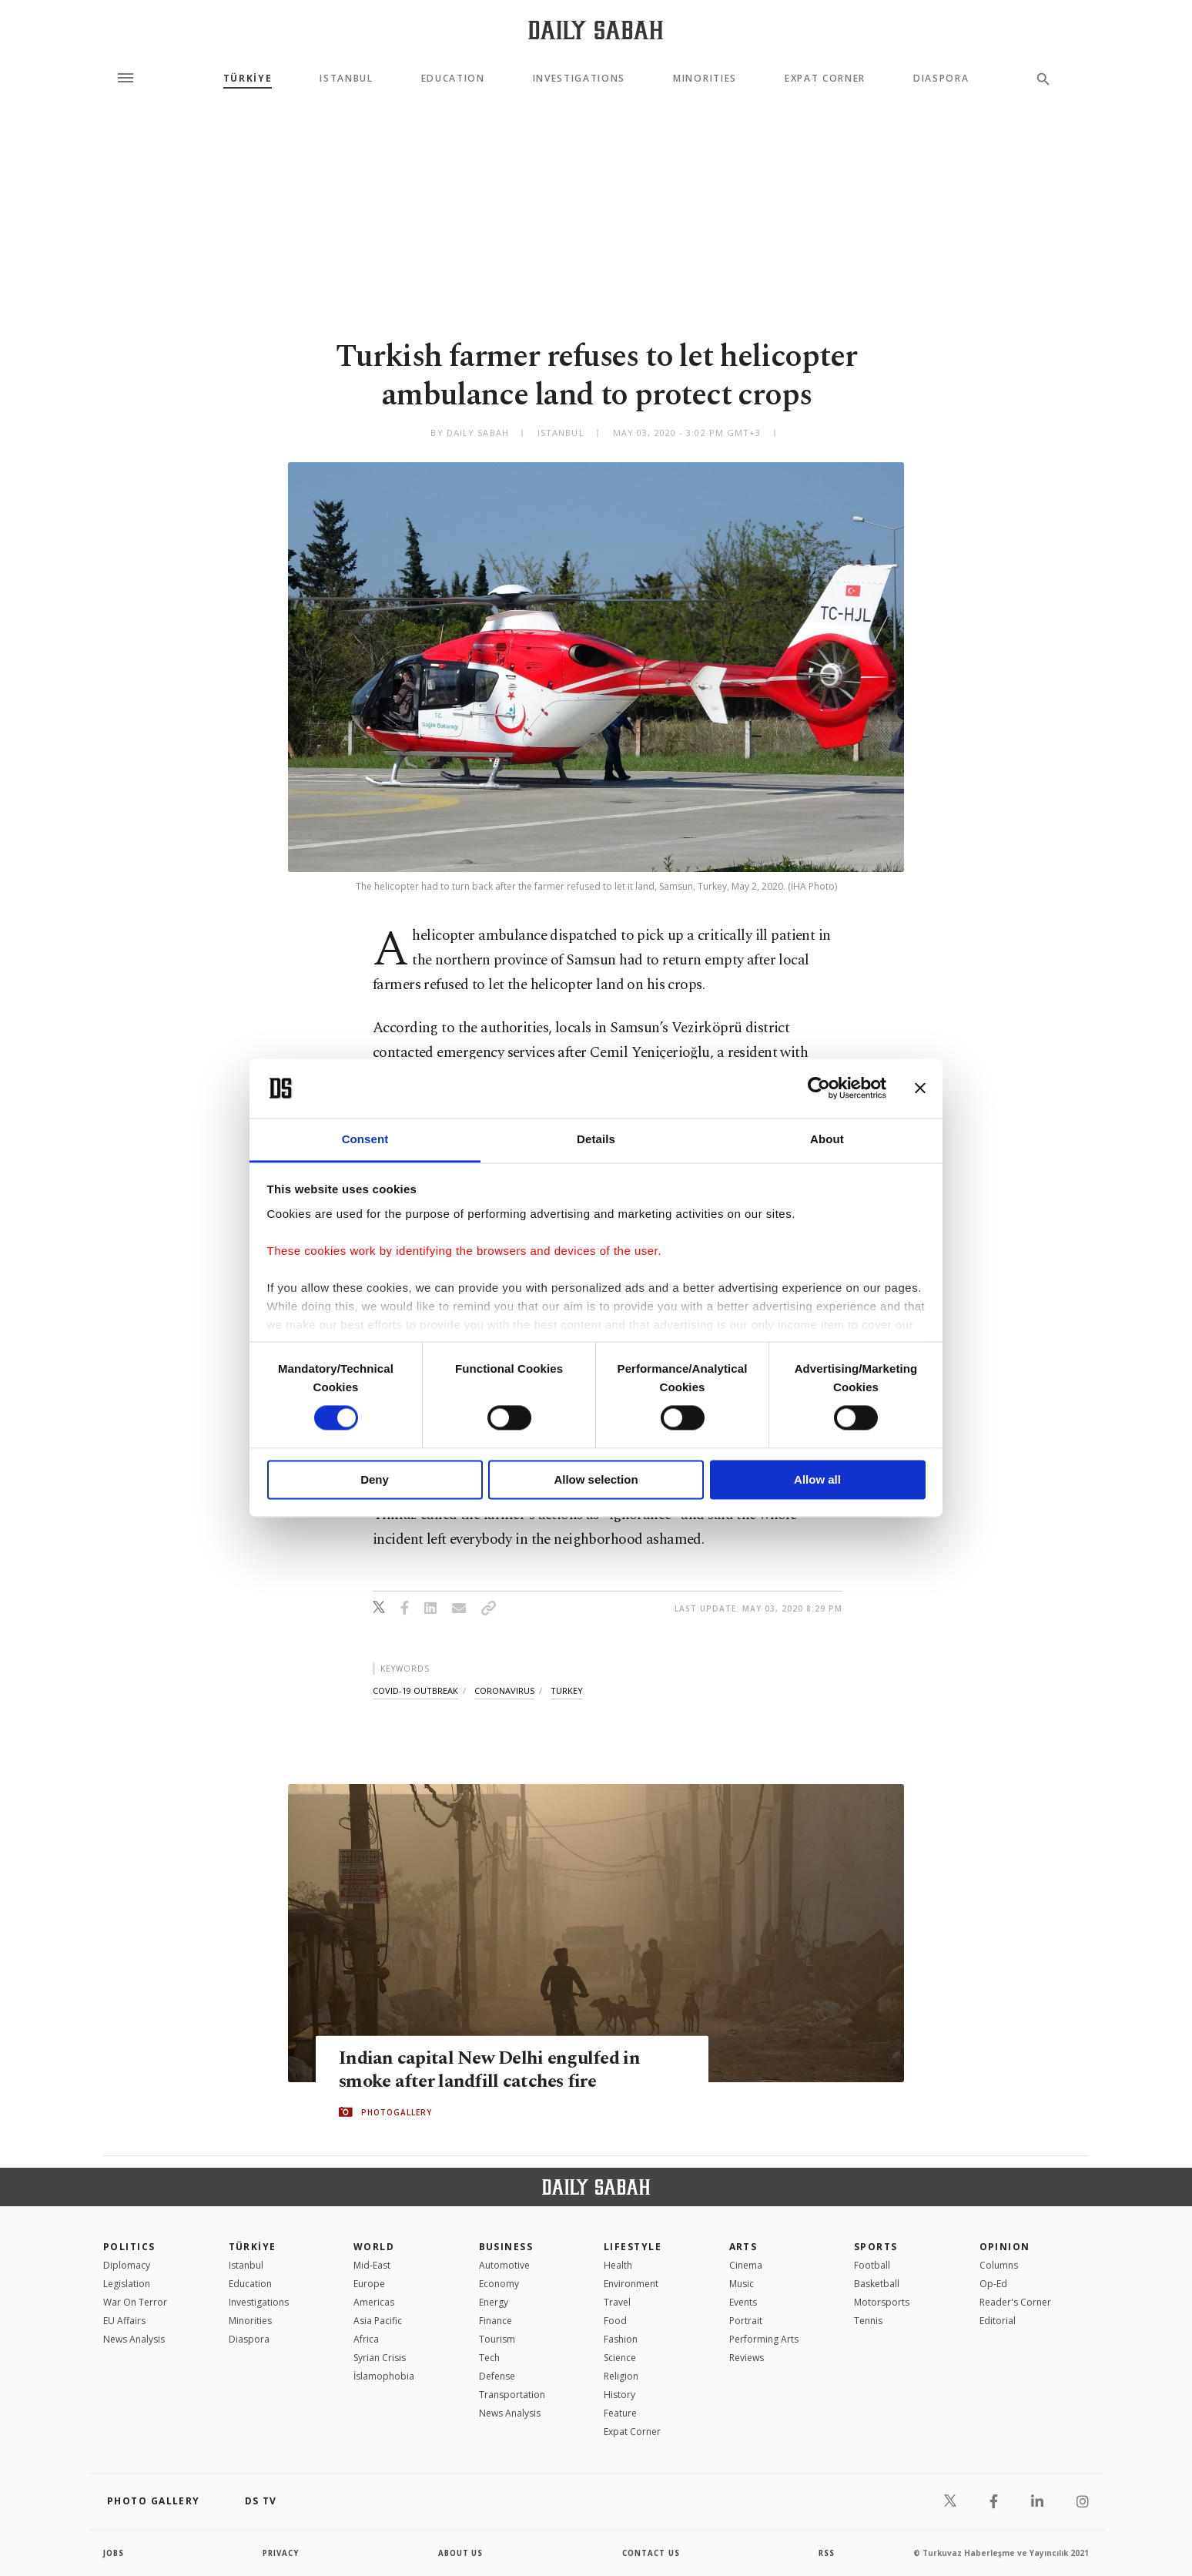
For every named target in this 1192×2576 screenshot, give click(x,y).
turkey (567, 1690)
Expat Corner (825, 78)
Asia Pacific (377, 2320)
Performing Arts (764, 2339)
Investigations (579, 78)
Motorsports (881, 2302)
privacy (281, 2552)
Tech (489, 2357)
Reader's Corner (1015, 2302)
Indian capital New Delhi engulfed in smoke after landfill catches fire (492, 2070)
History (619, 2394)
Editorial (997, 2320)
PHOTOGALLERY (396, 2112)
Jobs (114, 2552)
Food (615, 2320)
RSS (826, 2552)
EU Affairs (124, 2320)
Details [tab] (596, 1138)
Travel (617, 2302)
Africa (366, 2339)
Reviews (746, 2357)
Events (743, 2302)
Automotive (504, 2265)
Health (618, 2265)
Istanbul (346, 78)
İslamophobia (383, 2376)
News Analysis (134, 2339)
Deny (374, 1479)
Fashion (621, 2339)
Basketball (876, 2283)
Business (506, 2246)
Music (741, 2283)
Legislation (126, 2283)
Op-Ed (993, 2283)
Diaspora (941, 78)
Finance (495, 2320)
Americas (373, 2302)
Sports (876, 2246)
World (373, 2246)
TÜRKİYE (248, 78)
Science (620, 2357)
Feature (620, 2413)
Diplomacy (126, 2265)
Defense (497, 2376)
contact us (651, 2552)
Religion (621, 2376)
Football (872, 2265)
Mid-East (371, 2265)
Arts (743, 2246)
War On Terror (135, 2302)
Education (453, 78)
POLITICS (129, 2246)
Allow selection (596, 1479)
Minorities (705, 78)
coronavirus (504, 1690)
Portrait (745, 2320)
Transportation (512, 2394)
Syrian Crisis (379, 2357)
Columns (998, 2265)
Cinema (745, 2265)
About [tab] (827, 1138)
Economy (499, 2283)
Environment (631, 2283)
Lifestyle (632, 2246)
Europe (369, 2283)
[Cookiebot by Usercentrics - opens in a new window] (819, 1088)
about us (461, 2552)
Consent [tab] (365, 1138)
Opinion (1004, 2246)
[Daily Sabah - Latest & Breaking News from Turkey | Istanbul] (595, 29)
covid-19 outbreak (415, 1690)
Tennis (868, 2320)
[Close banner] (920, 1088)
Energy (493, 2302)
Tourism (497, 2339)
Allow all (817, 1479)
